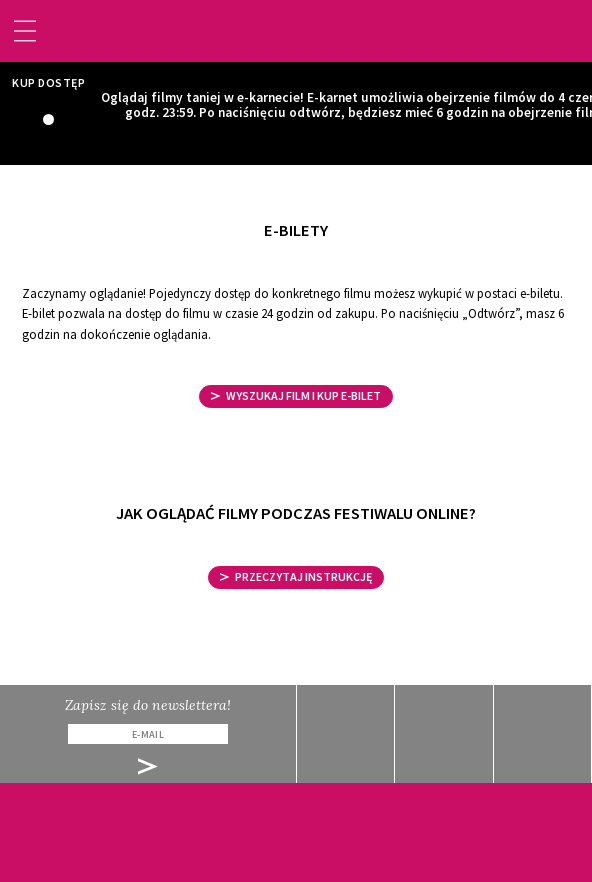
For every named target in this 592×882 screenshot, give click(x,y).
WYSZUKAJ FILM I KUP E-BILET (296, 395)
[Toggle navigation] (25, 31)
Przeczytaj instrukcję (296, 576)
